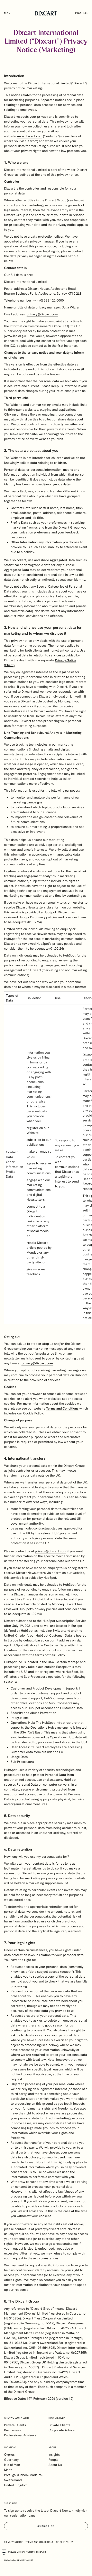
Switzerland (13, 2480)
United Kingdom (15, 2485)
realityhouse (25, 2560)
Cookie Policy (65, 2542)
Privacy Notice (13, 2542)
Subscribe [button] (46, 2526)
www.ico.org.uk (16, 336)
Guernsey (11, 2460)
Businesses (12, 2430)
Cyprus (9, 2454)
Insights (54, 2454)
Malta (8, 2470)
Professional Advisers (20, 2435)
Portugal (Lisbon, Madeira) (23, 2475)
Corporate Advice (61, 2430)
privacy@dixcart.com (42, 314)
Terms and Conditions (40, 2542)
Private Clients (15, 2425)
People (53, 2460)
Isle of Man (12, 2465)
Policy (60, 1655)
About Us (55, 2465)
